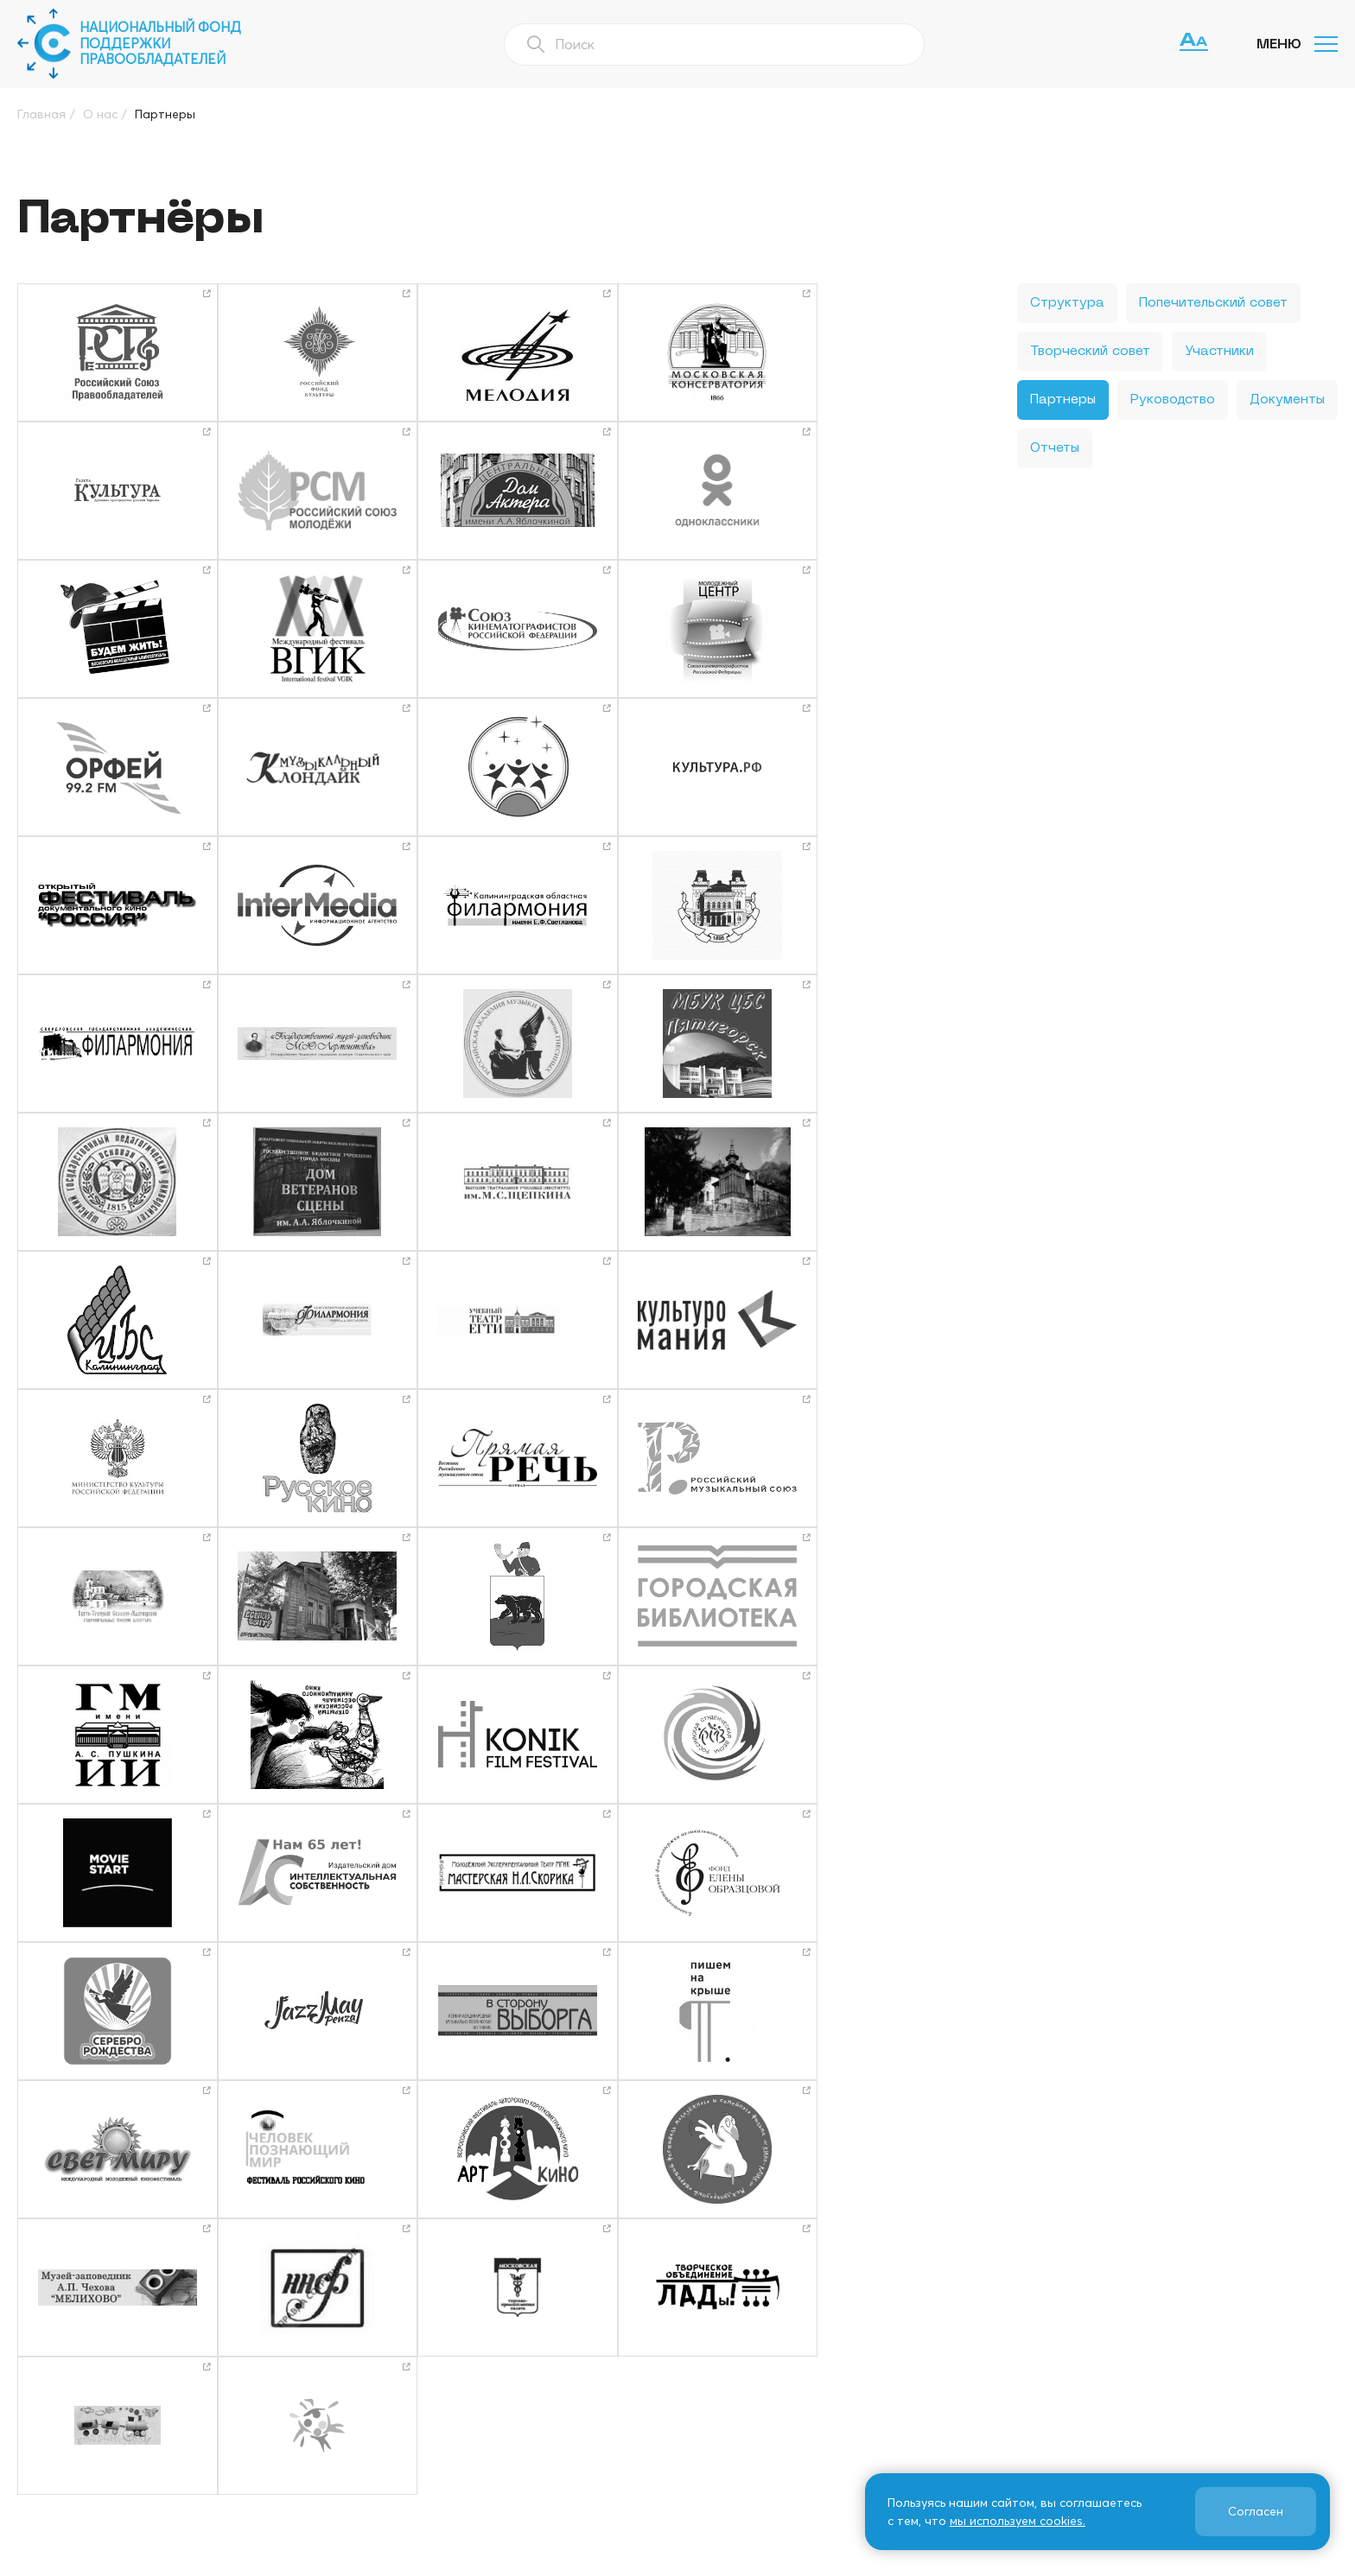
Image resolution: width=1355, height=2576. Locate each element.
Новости (685, 2348)
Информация (974, 2348)
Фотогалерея (526, 2404)
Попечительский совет (1213, 303)
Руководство (1172, 400)
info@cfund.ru (1161, 2403)
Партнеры (1063, 400)
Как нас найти (703, 2404)
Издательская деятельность (752, 2376)
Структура (1067, 303)
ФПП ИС (959, 2376)
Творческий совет (1090, 351)
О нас (499, 2348)
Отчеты (1054, 448)
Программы (519, 2376)
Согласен (1254, 2511)
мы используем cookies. (1017, 2520)
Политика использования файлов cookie (776, 2560)
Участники (1219, 351)
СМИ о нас (516, 2431)
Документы (1287, 400)
